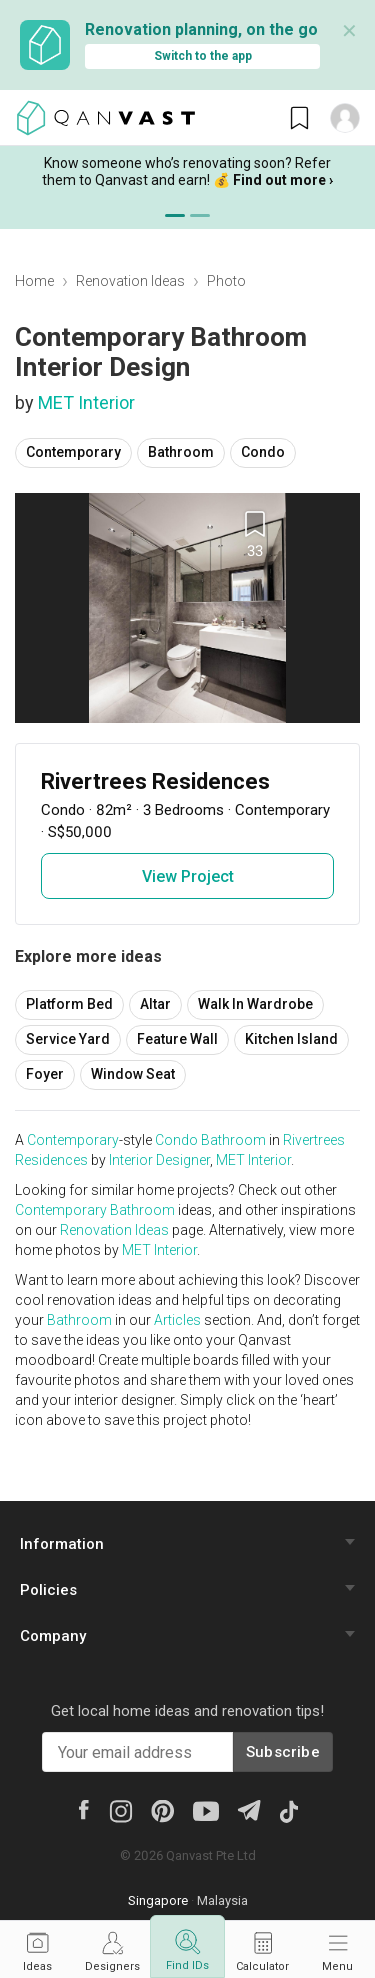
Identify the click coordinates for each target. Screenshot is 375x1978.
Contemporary (73, 452)
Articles (177, 1320)
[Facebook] (83, 1809)
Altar (155, 1004)
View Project (188, 876)
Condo (263, 452)
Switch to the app (203, 56)
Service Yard (68, 1039)
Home (34, 281)
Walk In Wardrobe (255, 1004)
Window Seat (133, 1074)
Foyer (45, 1074)
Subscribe (283, 1752)
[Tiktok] (288, 1810)
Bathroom (181, 452)
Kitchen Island (291, 1039)
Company (53, 1636)
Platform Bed (69, 1004)
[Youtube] (206, 1810)
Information (62, 1544)
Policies (48, 1590)
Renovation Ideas (130, 281)
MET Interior (86, 402)
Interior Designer (159, 1160)
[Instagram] (120, 1810)
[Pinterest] (162, 1810)
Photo (226, 281)
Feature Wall (177, 1039)
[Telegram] (248, 1809)
